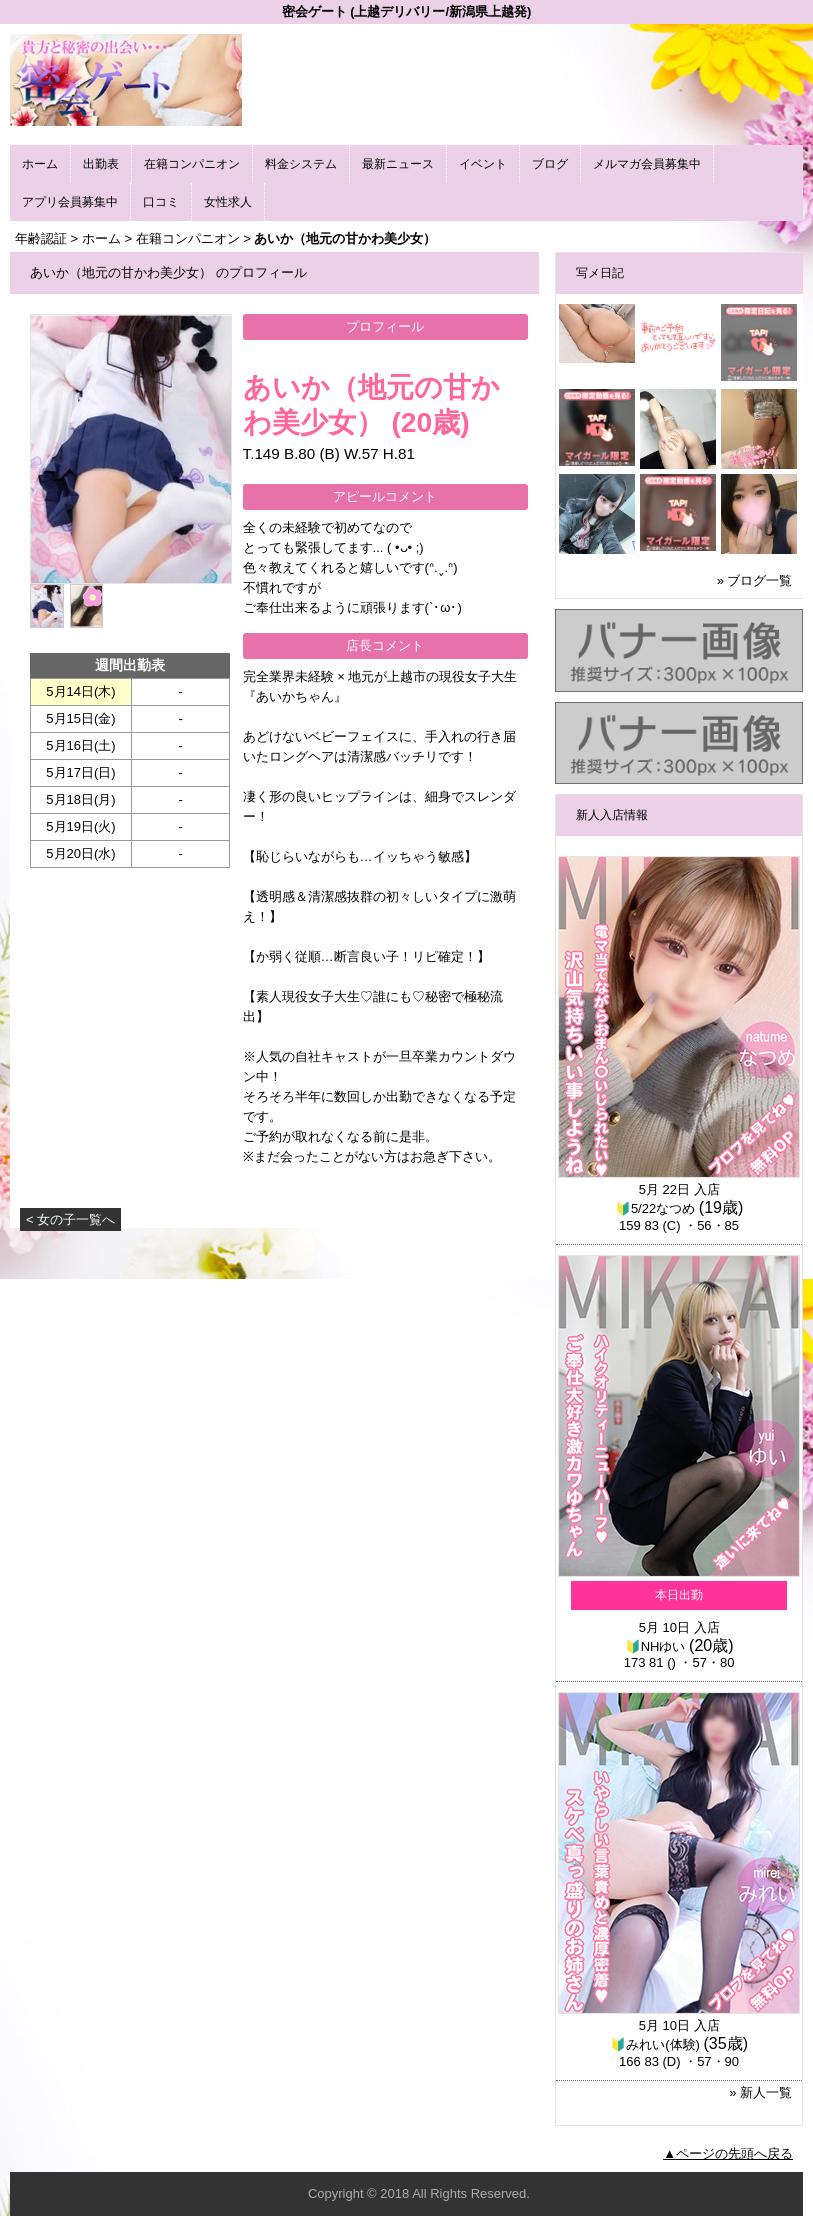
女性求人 (228, 202)
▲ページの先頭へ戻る (728, 2153)
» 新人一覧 (760, 2092)
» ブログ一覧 (755, 580)
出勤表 (101, 164)
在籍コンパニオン (192, 164)
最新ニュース (398, 164)
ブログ (550, 164)
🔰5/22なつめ (655, 1208)
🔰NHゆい (655, 1646)
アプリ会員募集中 (70, 202)
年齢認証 (41, 238)
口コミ (161, 202)
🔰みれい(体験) (655, 2044)
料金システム (301, 164)
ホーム (40, 164)
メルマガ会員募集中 (647, 164)
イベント (483, 164)
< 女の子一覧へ (70, 1219)
